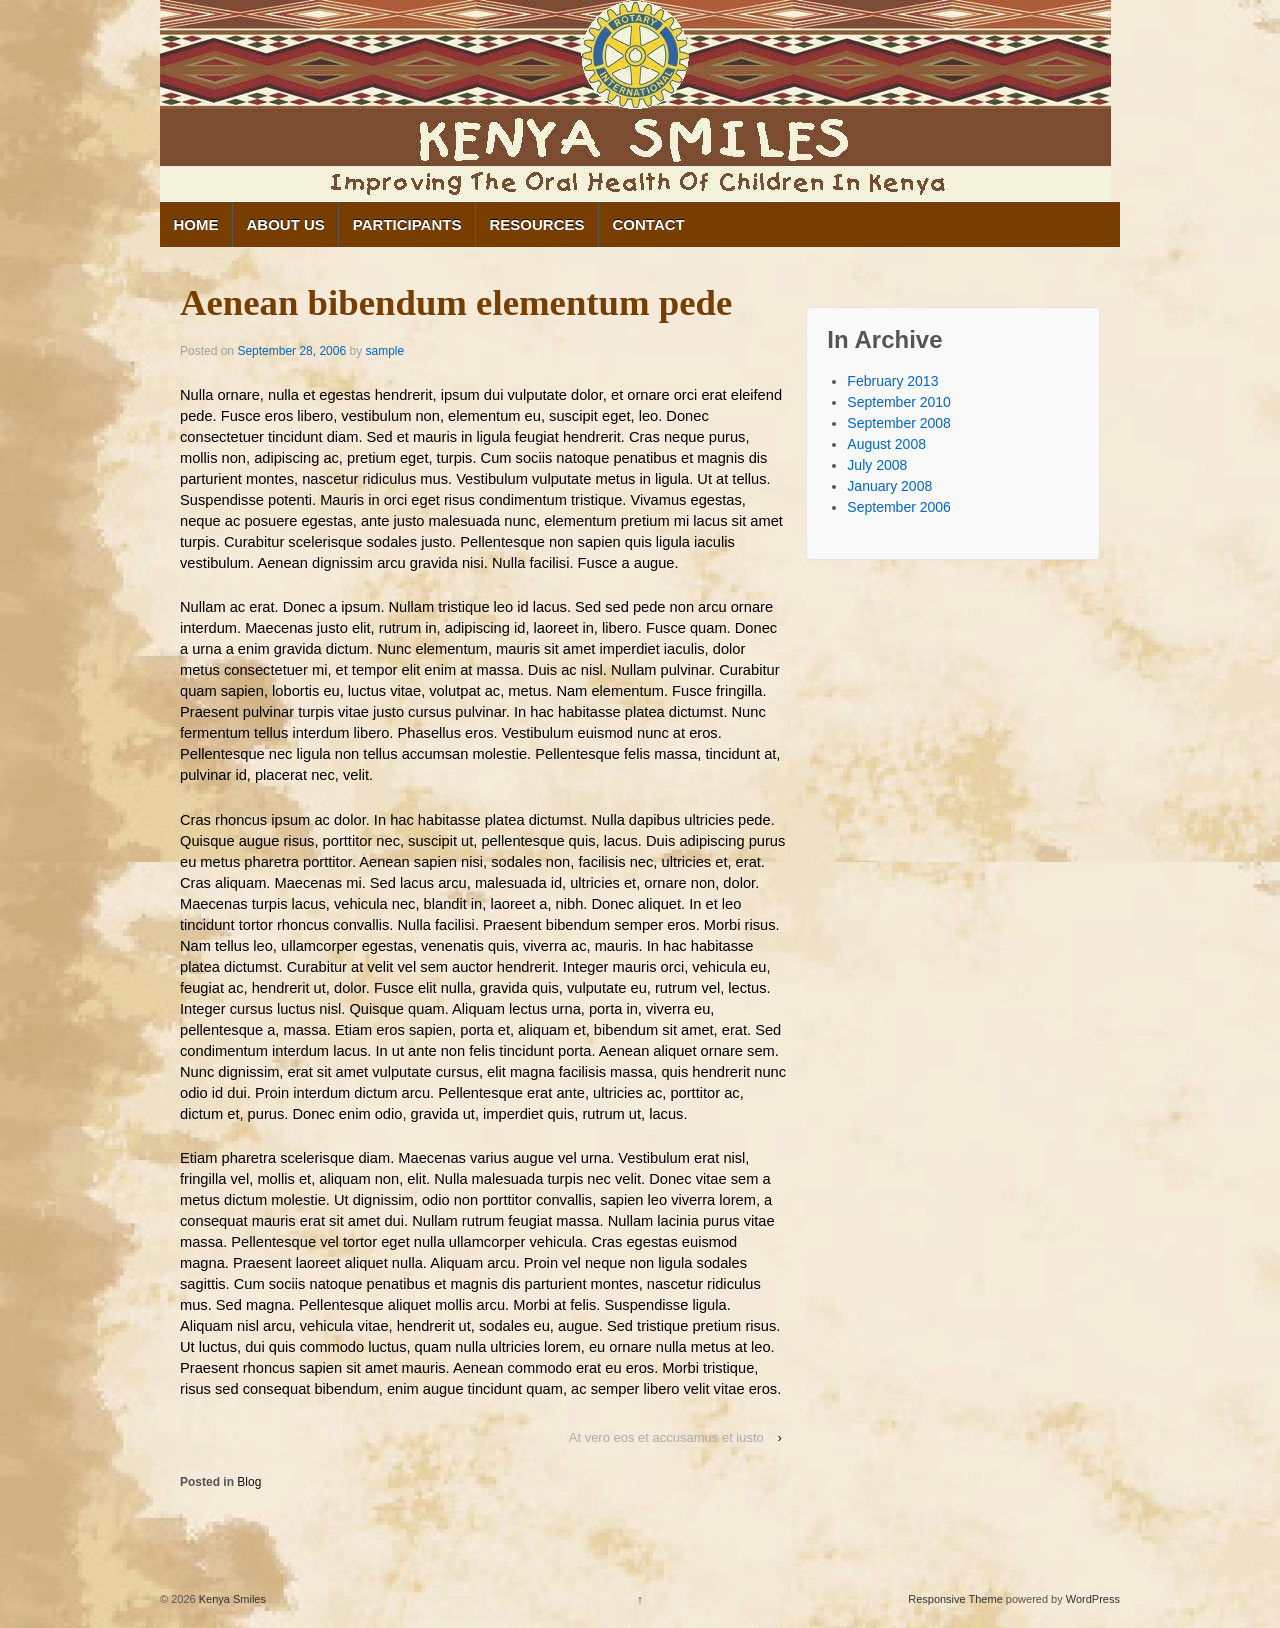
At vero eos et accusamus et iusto (666, 1437)
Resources (536, 224)
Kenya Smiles (231, 1599)
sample (384, 351)
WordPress (1093, 1599)
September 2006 (899, 507)
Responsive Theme (955, 1599)
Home (196, 224)
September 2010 (899, 402)
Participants (407, 224)
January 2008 (889, 486)
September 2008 (899, 423)
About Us (286, 224)
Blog (249, 1482)
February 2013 (892, 381)
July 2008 (877, 465)
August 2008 (886, 444)
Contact (649, 224)
